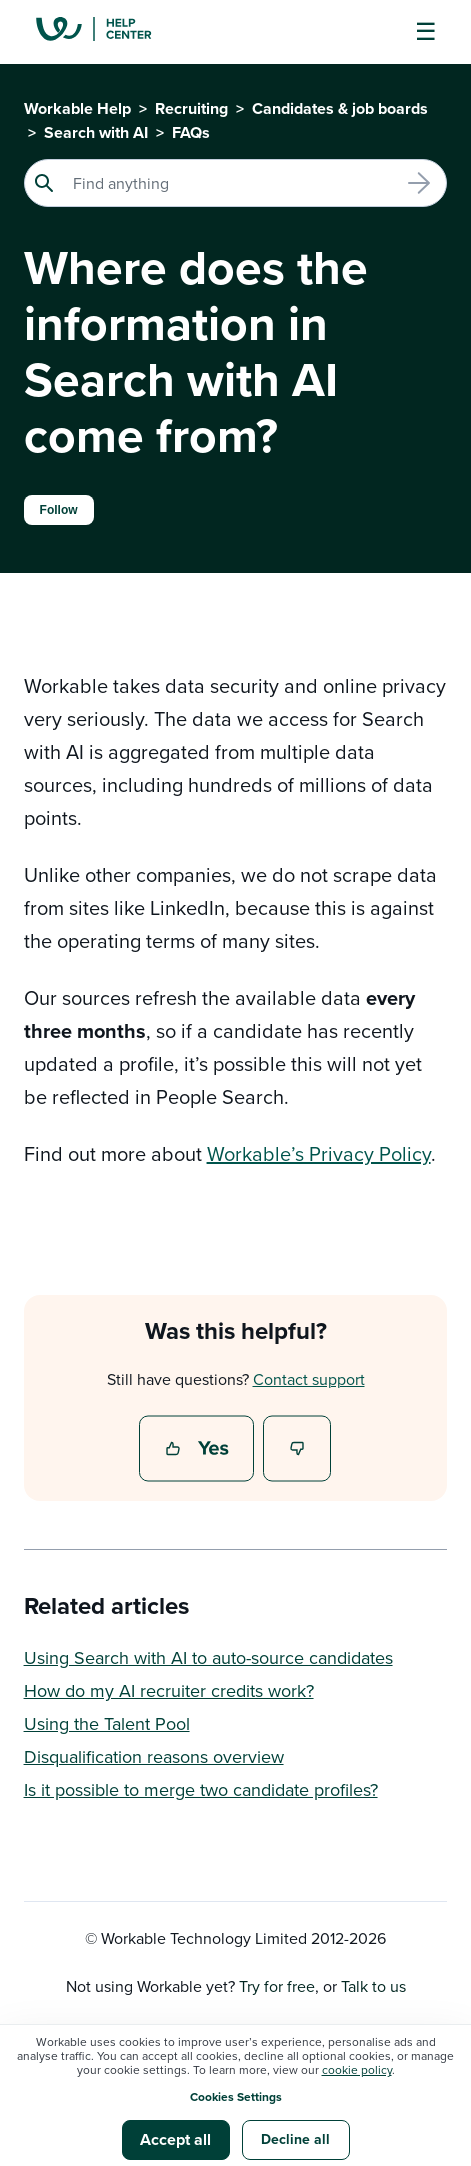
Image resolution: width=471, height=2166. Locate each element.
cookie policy (357, 2069)
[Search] (236, 183)
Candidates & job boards (340, 108)
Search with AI (96, 132)
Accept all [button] (175, 2139)
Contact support (309, 1379)
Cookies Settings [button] (236, 2096)
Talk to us (373, 1986)
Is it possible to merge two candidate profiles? (201, 1789)
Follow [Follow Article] (59, 510)
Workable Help (77, 108)
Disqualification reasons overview (154, 1756)
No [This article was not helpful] (298, 1450)
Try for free (277, 1986)
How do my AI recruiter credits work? (169, 1690)
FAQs (191, 132)
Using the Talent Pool (107, 1723)
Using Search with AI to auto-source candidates (208, 1657)
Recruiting (191, 108)
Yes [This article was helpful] (199, 1450)
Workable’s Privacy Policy (319, 1153)
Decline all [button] (295, 2139)
